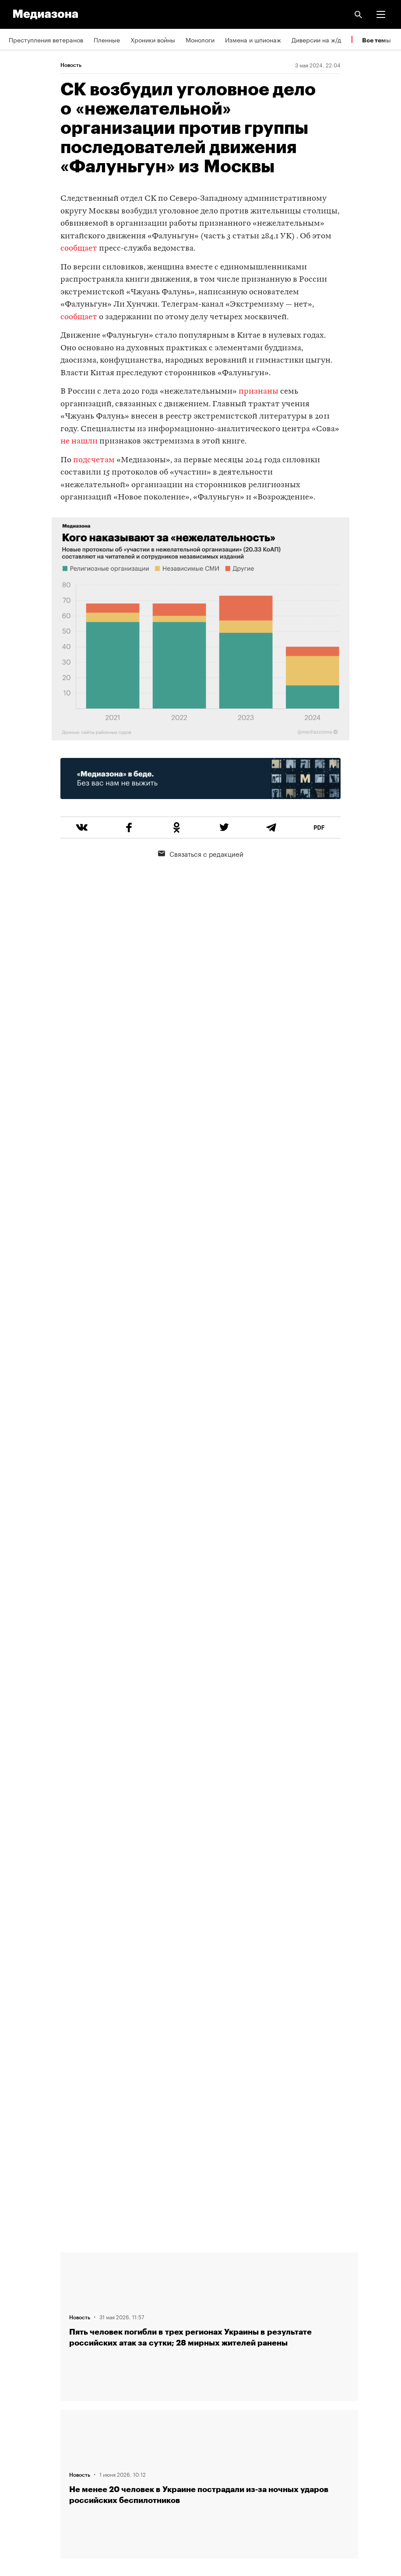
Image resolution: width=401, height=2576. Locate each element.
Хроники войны (152, 39)
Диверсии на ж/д (316, 39)
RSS (19, 2339)
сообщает (78, 248)
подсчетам (94, 460)
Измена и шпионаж (253, 39)
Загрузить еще (209, 1922)
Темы (16, 2264)
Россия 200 (26, 2439)
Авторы (20, 2288)
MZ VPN (20, 2414)
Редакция (22, 2313)
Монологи (200, 39)
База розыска (29, 2464)
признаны (258, 391)
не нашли (79, 441)
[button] (381, 14)
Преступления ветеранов (46, 39)
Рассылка (23, 2364)
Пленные (107, 39)
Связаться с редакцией (200, 853)
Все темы (376, 40)
